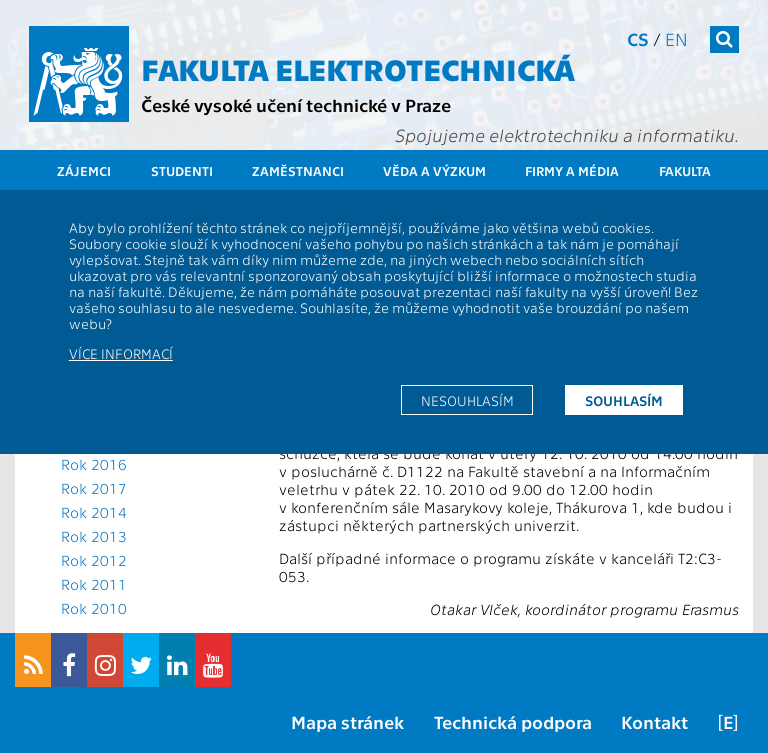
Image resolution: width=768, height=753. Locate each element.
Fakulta (685, 170)
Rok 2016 (94, 464)
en (676, 38)
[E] (728, 721)
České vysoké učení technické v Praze (296, 104)
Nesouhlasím (467, 400)
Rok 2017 (94, 488)
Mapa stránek (347, 721)
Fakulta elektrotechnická (358, 68)
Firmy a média (572, 170)
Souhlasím (624, 400)
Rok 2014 (94, 512)
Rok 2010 (94, 608)
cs (638, 38)
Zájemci (84, 170)
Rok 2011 (94, 584)
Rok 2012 (94, 560)
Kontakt (654, 721)
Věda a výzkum (434, 170)
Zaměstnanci (298, 170)
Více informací (121, 353)
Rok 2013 (94, 536)
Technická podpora (513, 721)
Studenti (182, 170)
